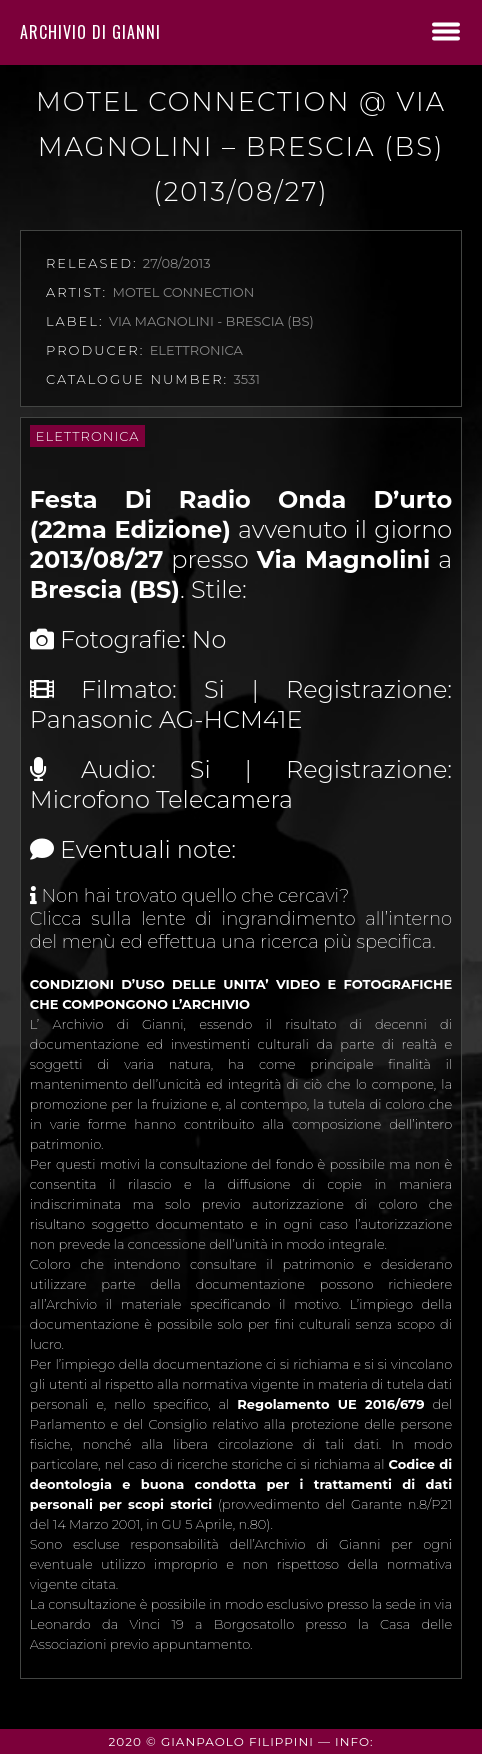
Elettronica (88, 436)
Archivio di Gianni (90, 32)
